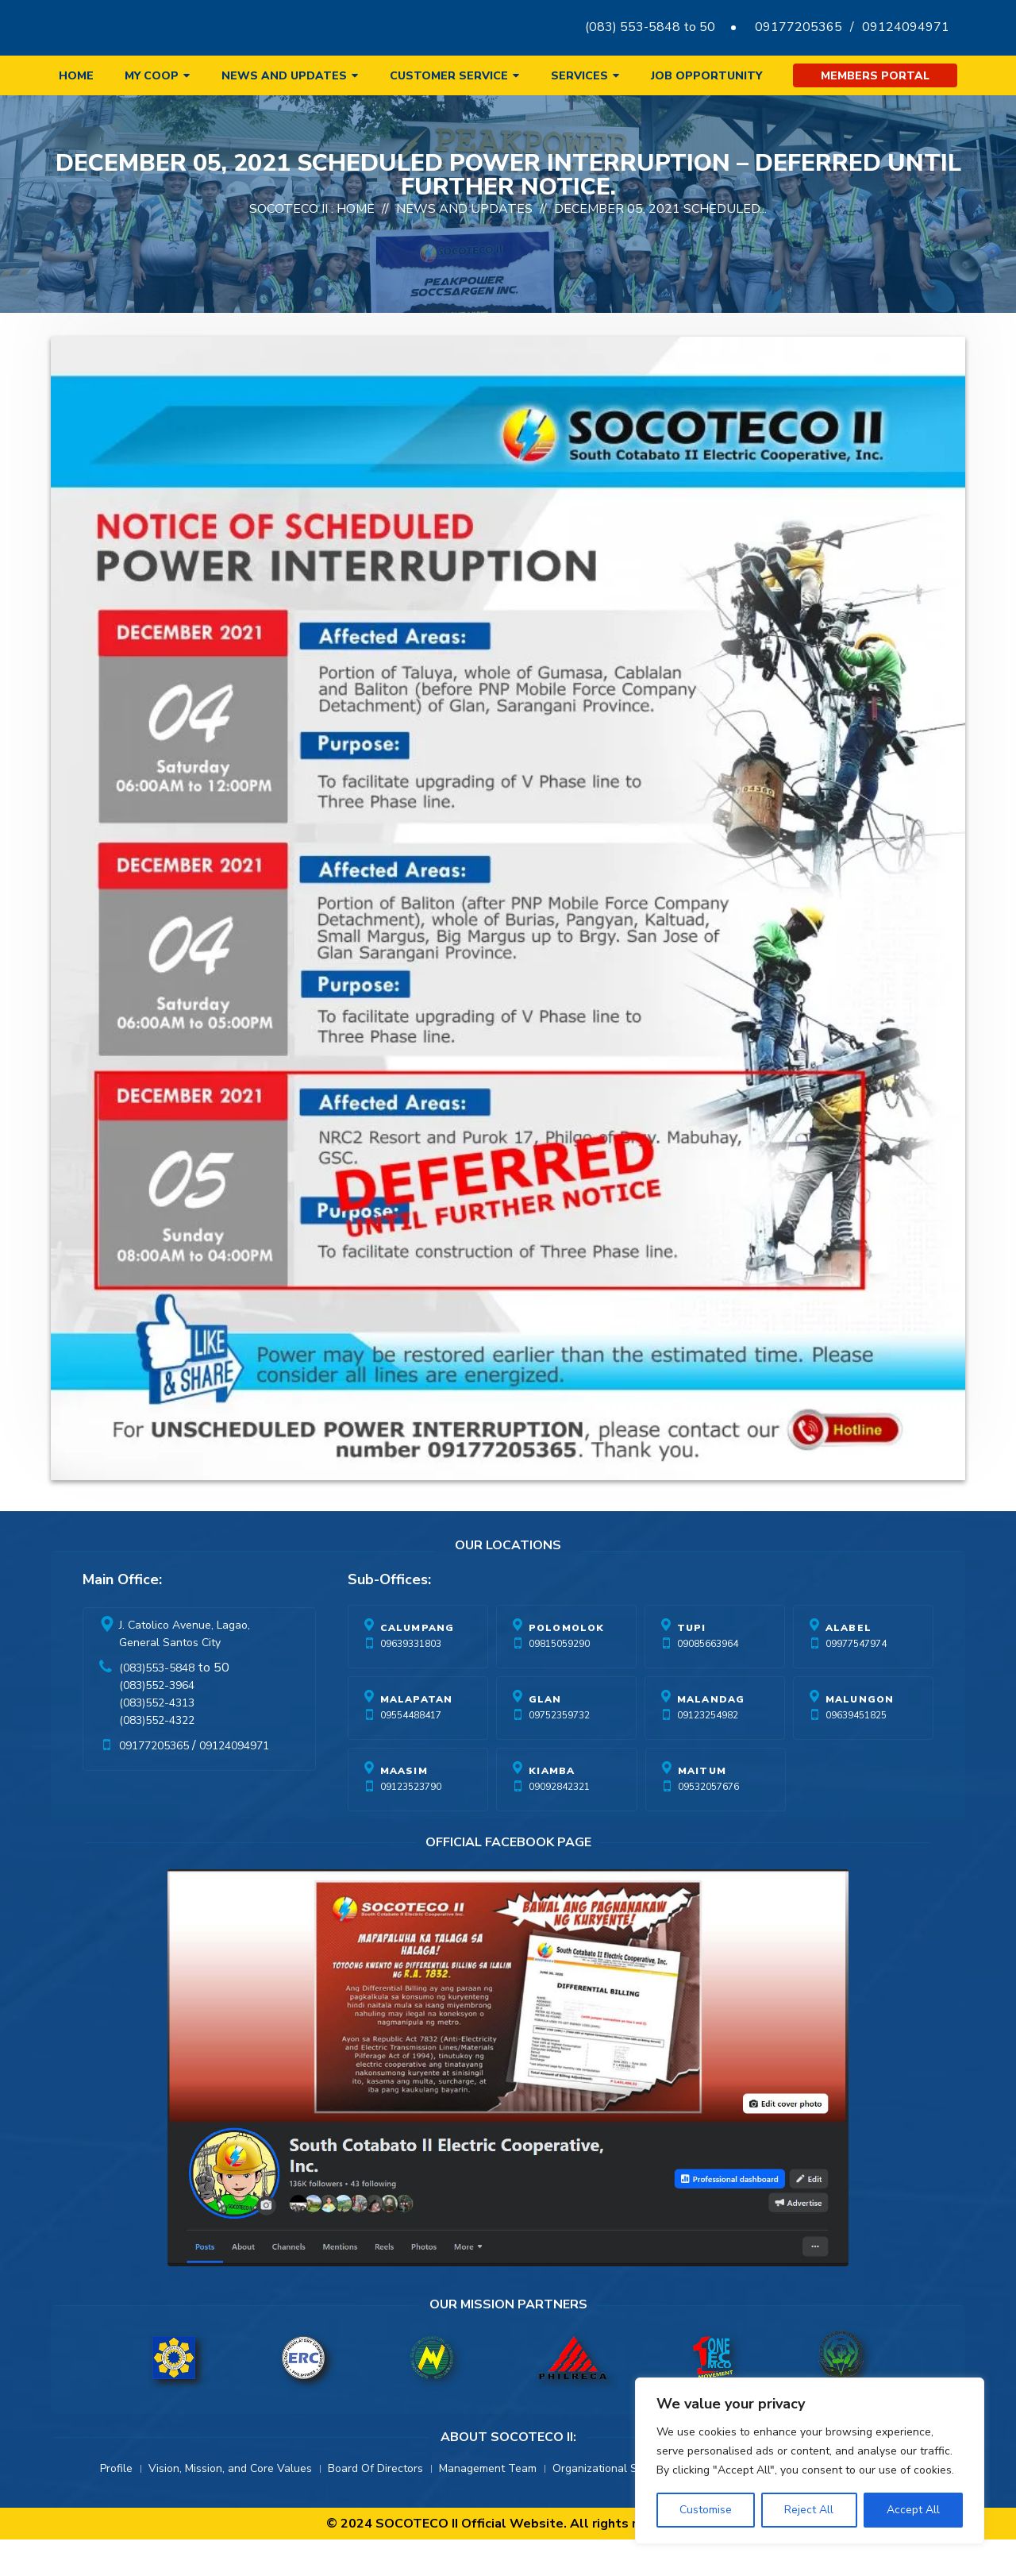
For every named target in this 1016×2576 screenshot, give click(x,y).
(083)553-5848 (156, 1704)
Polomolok (567, 1664)
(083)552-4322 (156, 1756)
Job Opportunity (706, 75)
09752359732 (559, 1751)
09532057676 (708, 1823)
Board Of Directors (375, 2504)
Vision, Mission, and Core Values (230, 2504)
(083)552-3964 (156, 1722)
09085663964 (707, 1680)
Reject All (808, 2509)
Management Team (488, 2504)
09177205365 (798, 27)
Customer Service (449, 75)
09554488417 (410, 1751)
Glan (545, 1736)
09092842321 (559, 1823)
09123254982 (707, 1751)
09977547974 (856, 1680)
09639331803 (410, 1680)
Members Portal (875, 75)
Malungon (860, 1736)
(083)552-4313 (156, 1739)
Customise (705, 2509)
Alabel (849, 1664)
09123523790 (410, 1823)
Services (579, 75)
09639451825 (856, 1751)
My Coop (152, 75)
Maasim (404, 1807)
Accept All (913, 2509)
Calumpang (417, 1664)
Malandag (711, 1736)
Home (76, 75)
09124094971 (905, 27)
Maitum (702, 1807)
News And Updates (464, 245)
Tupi (691, 1664)
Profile (116, 2504)
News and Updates (284, 75)
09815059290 (559, 1680)
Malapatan (416, 1736)
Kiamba (552, 1807)
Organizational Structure (615, 2504)
